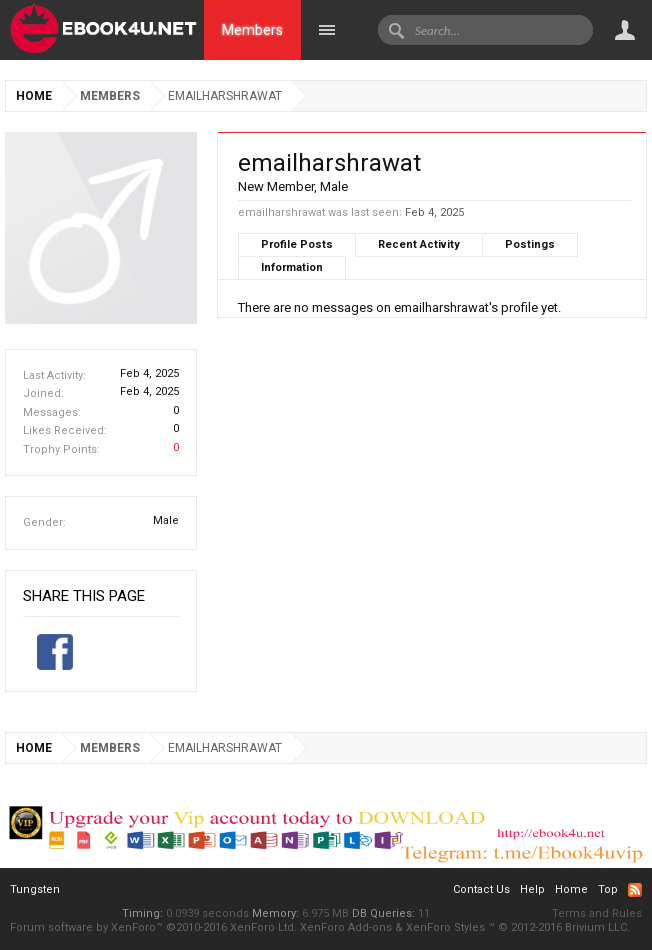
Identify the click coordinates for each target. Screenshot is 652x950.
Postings (530, 244)
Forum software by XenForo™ (153, 927)
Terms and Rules (597, 913)
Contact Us (481, 889)
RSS (635, 890)
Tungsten (35, 889)
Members (252, 30)
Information (292, 267)
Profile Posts (297, 244)
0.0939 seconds (207, 913)
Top (608, 889)
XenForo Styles (445, 927)
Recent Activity (419, 244)
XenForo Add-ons (346, 927)
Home (571, 889)
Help (532, 889)
